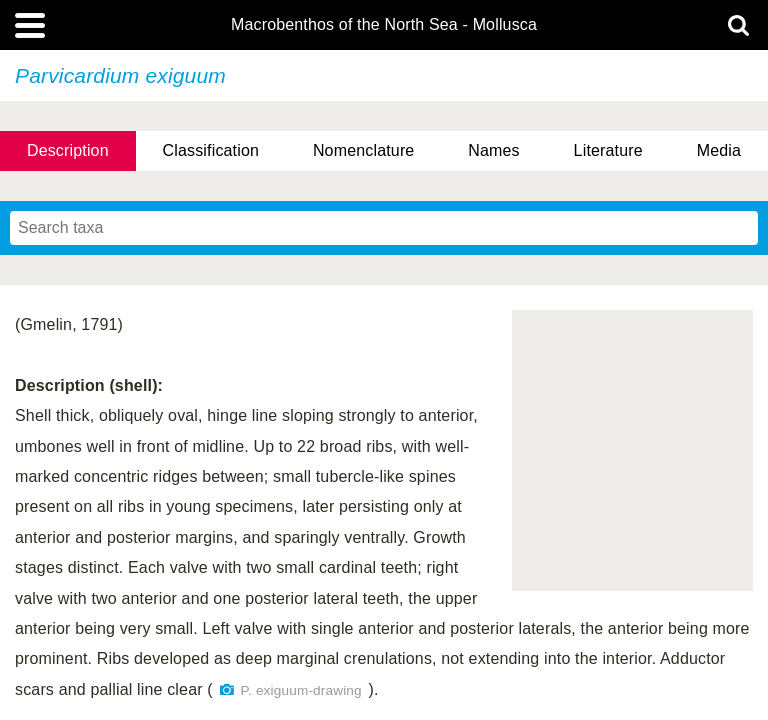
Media (719, 150)
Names (493, 150)
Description (68, 150)
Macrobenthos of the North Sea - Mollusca (384, 25)
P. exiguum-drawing (301, 690)
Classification (211, 150)
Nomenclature (364, 150)
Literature (608, 150)
